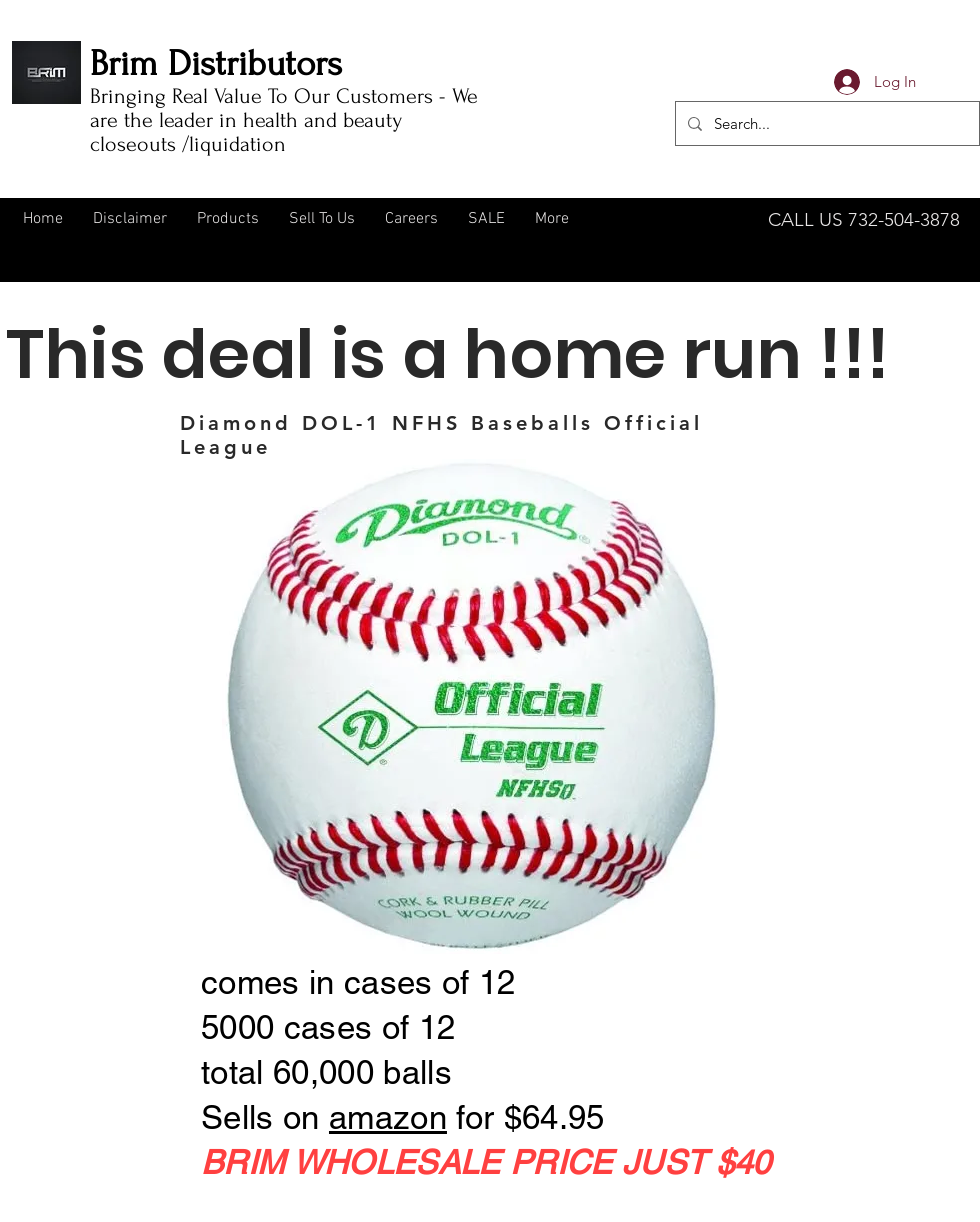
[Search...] (825, 123)
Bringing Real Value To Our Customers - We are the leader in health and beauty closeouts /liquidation (284, 120)
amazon (388, 1117)
